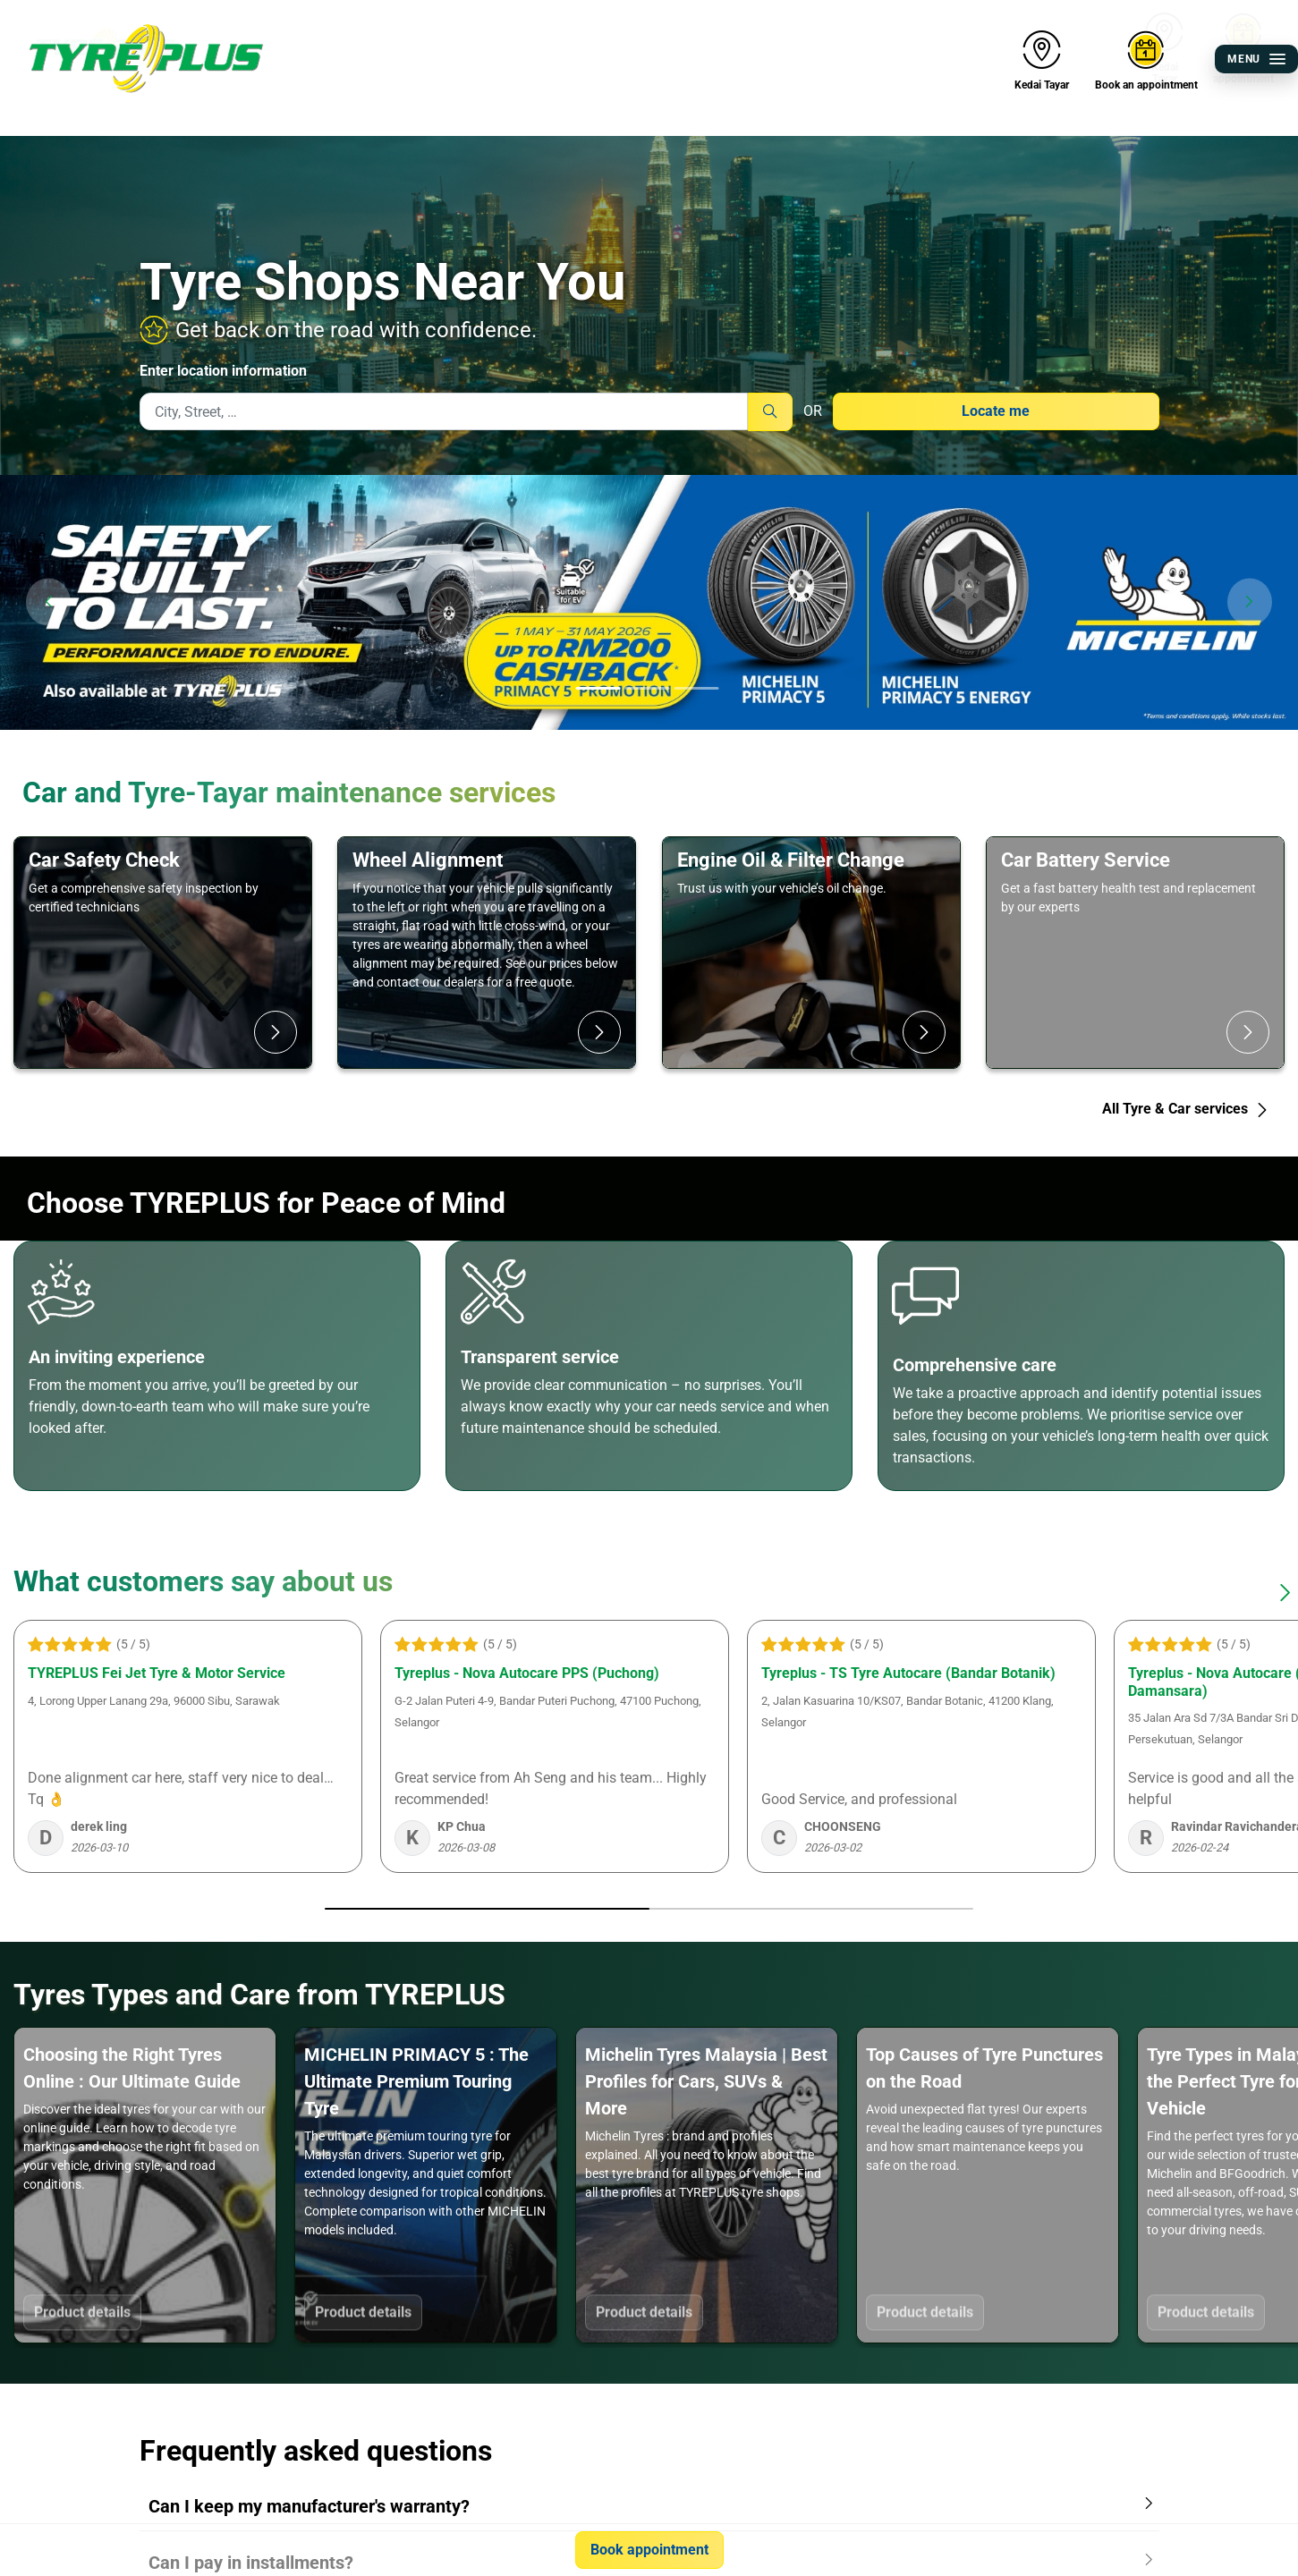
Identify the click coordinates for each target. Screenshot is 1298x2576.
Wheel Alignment (427, 859)
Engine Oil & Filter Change (790, 859)
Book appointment (649, 2549)
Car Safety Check (104, 859)
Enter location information (223, 370)
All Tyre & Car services (1185, 1108)
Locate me (996, 410)
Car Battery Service (1085, 859)
